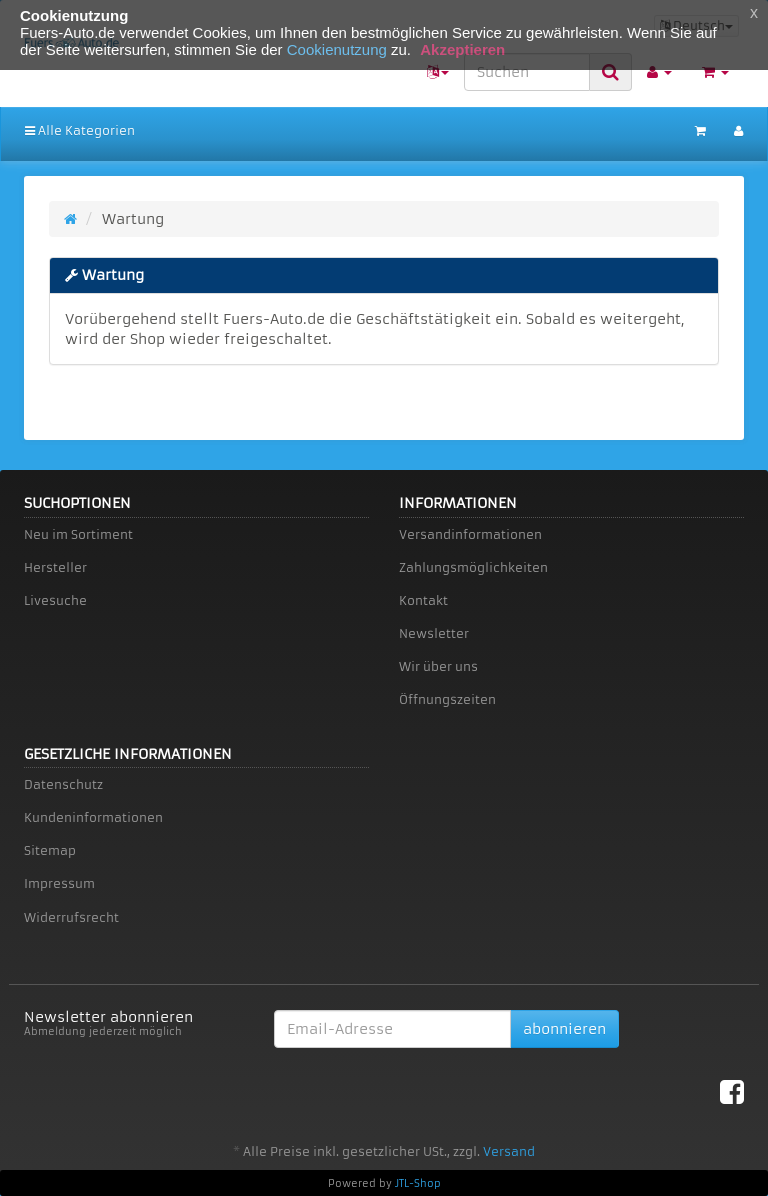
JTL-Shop (418, 1183)
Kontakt (423, 600)
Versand (509, 1151)
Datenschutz (63, 784)
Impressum (59, 883)
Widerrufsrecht (71, 917)
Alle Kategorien (80, 130)
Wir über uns (438, 666)
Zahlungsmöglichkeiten (473, 567)
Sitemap (50, 850)
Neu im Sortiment (78, 534)
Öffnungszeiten (447, 699)
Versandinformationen (470, 534)
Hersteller (55, 567)
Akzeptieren (462, 49)
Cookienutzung (337, 49)
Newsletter (434, 633)
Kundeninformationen (93, 817)
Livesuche (55, 600)
